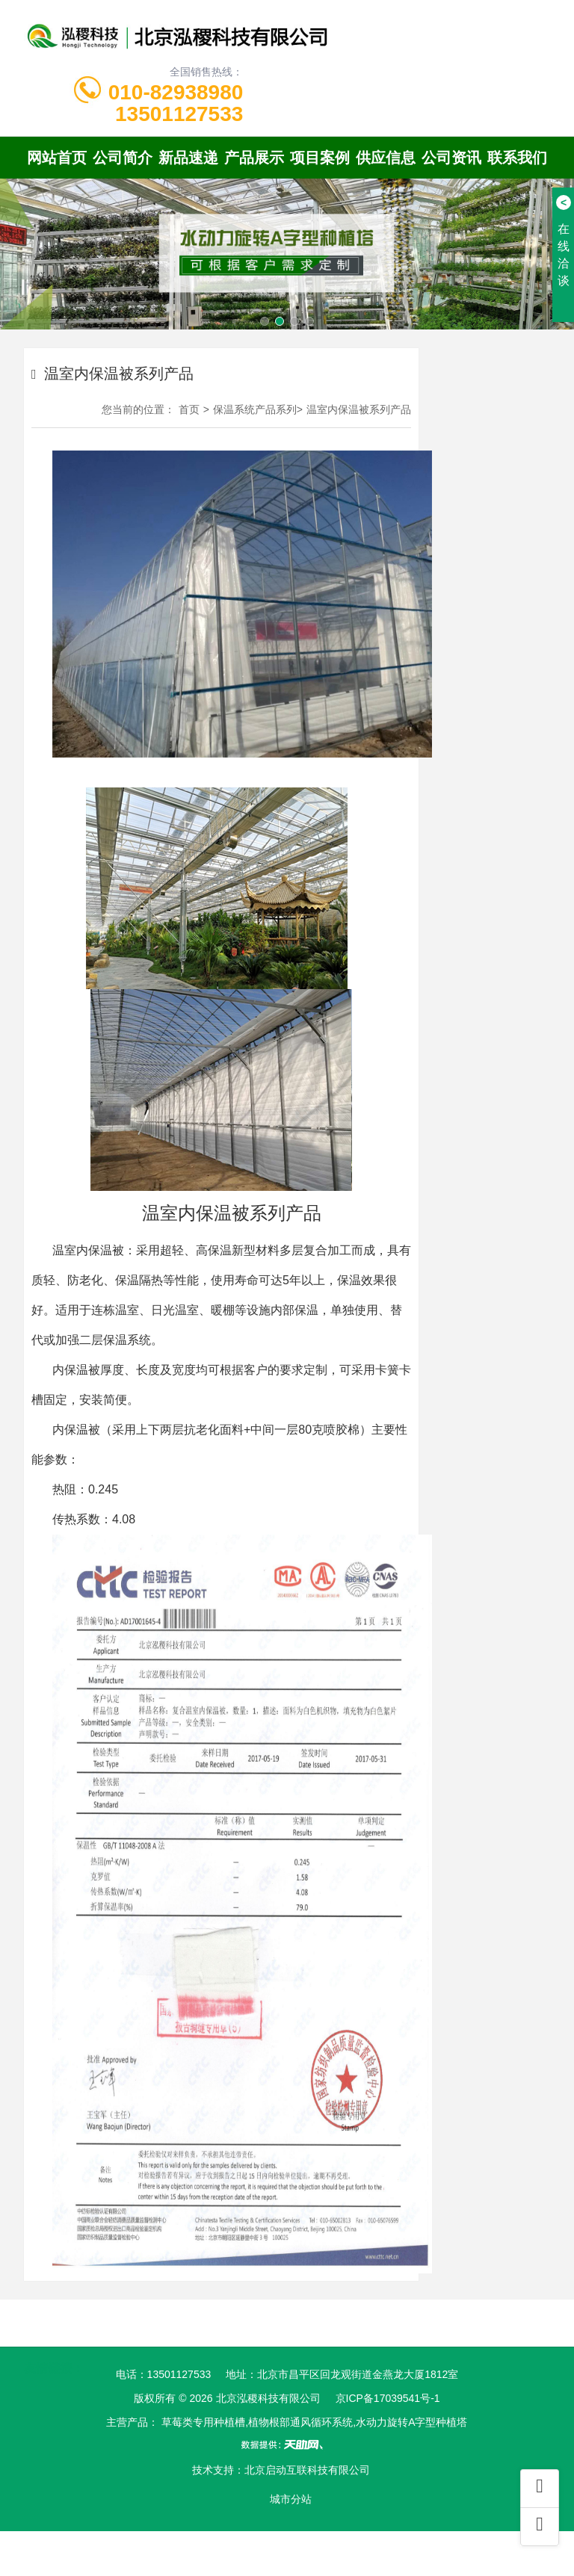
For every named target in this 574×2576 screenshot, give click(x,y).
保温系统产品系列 (255, 409)
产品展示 (254, 157)
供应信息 (386, 157)
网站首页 (57, 157)
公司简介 (122, 157)
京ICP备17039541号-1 (388, 2398)
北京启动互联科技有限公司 (307, 2470)
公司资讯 (451, 157)
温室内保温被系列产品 (358, 409)
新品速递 (188, 157)
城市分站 (291, 2499)
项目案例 (320, 157)
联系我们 (517, 157)
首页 (189, 409)
